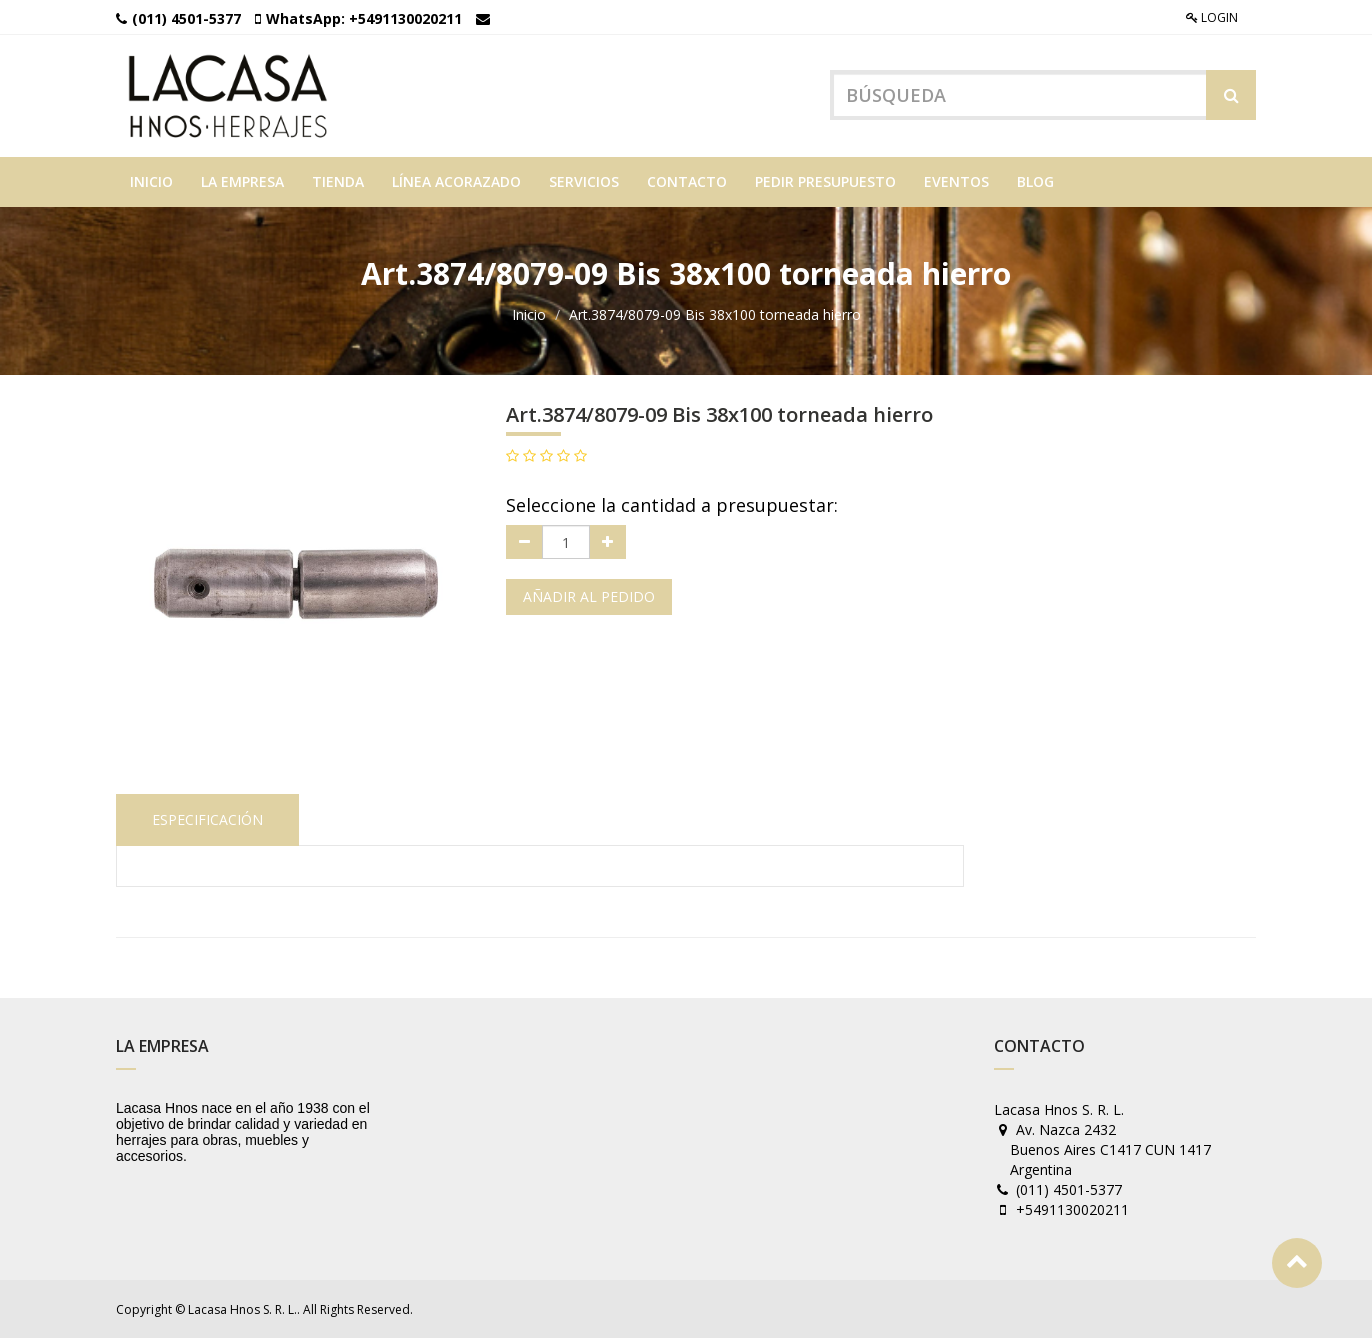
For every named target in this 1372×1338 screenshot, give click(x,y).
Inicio (529, 314)
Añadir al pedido (589, 596)
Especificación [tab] (207, 819)
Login (1212, 17)
